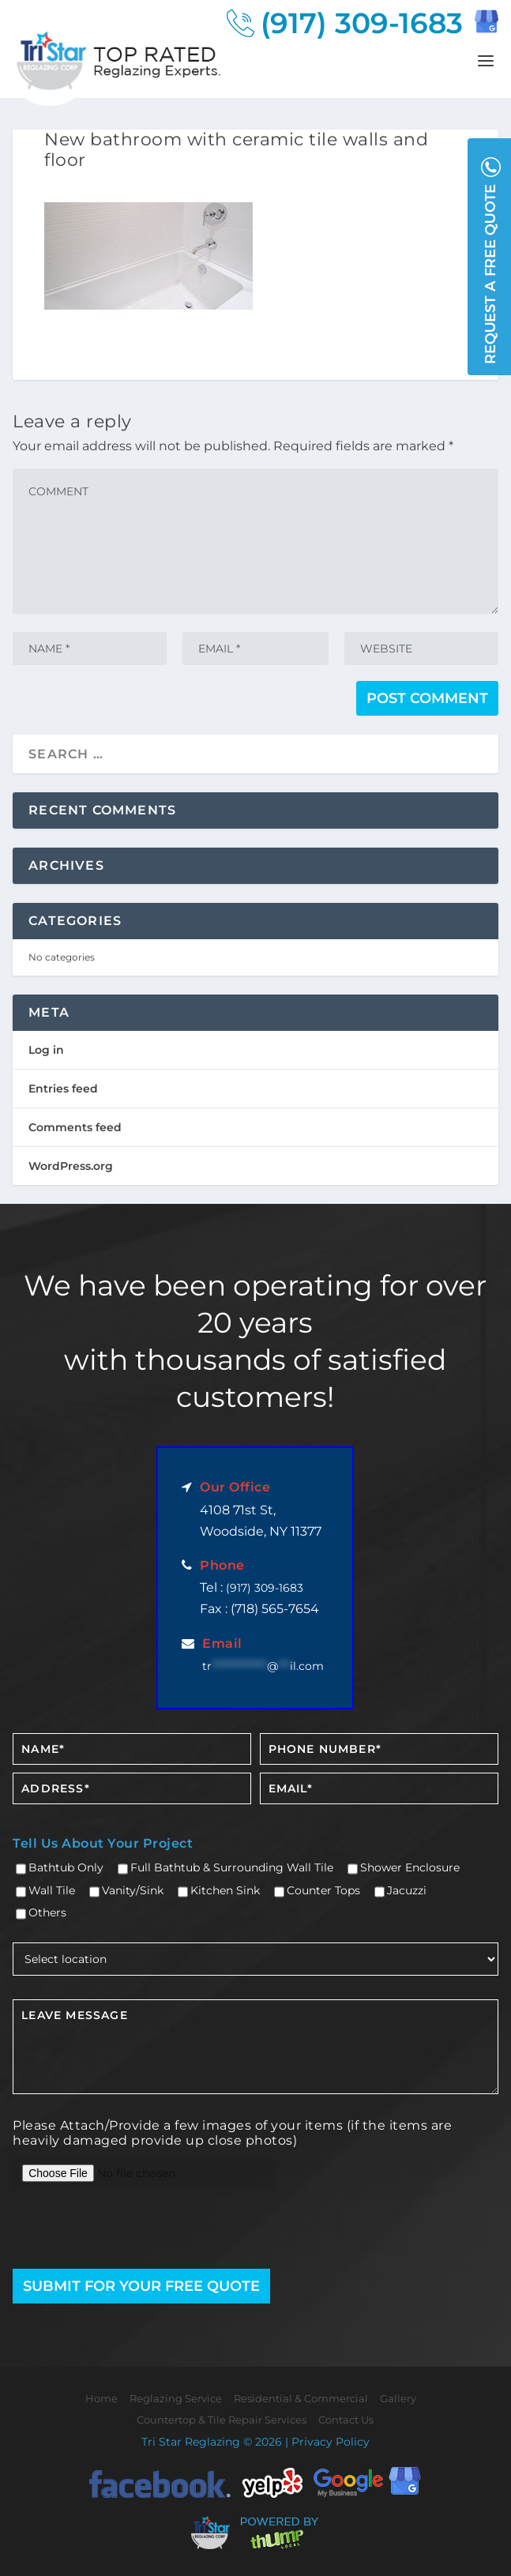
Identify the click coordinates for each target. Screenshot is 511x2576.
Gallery (398, 2398)
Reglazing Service (176, 2398)
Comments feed (75, 1127)
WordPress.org (70, 1166)
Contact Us (346, 2419)
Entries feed (63, 1088)
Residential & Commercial (301, 2398)
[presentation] (105, 2230)
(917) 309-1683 (362, 23)
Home (101, 2398)
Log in (46, 1050)
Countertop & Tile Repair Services (221, 2419)
